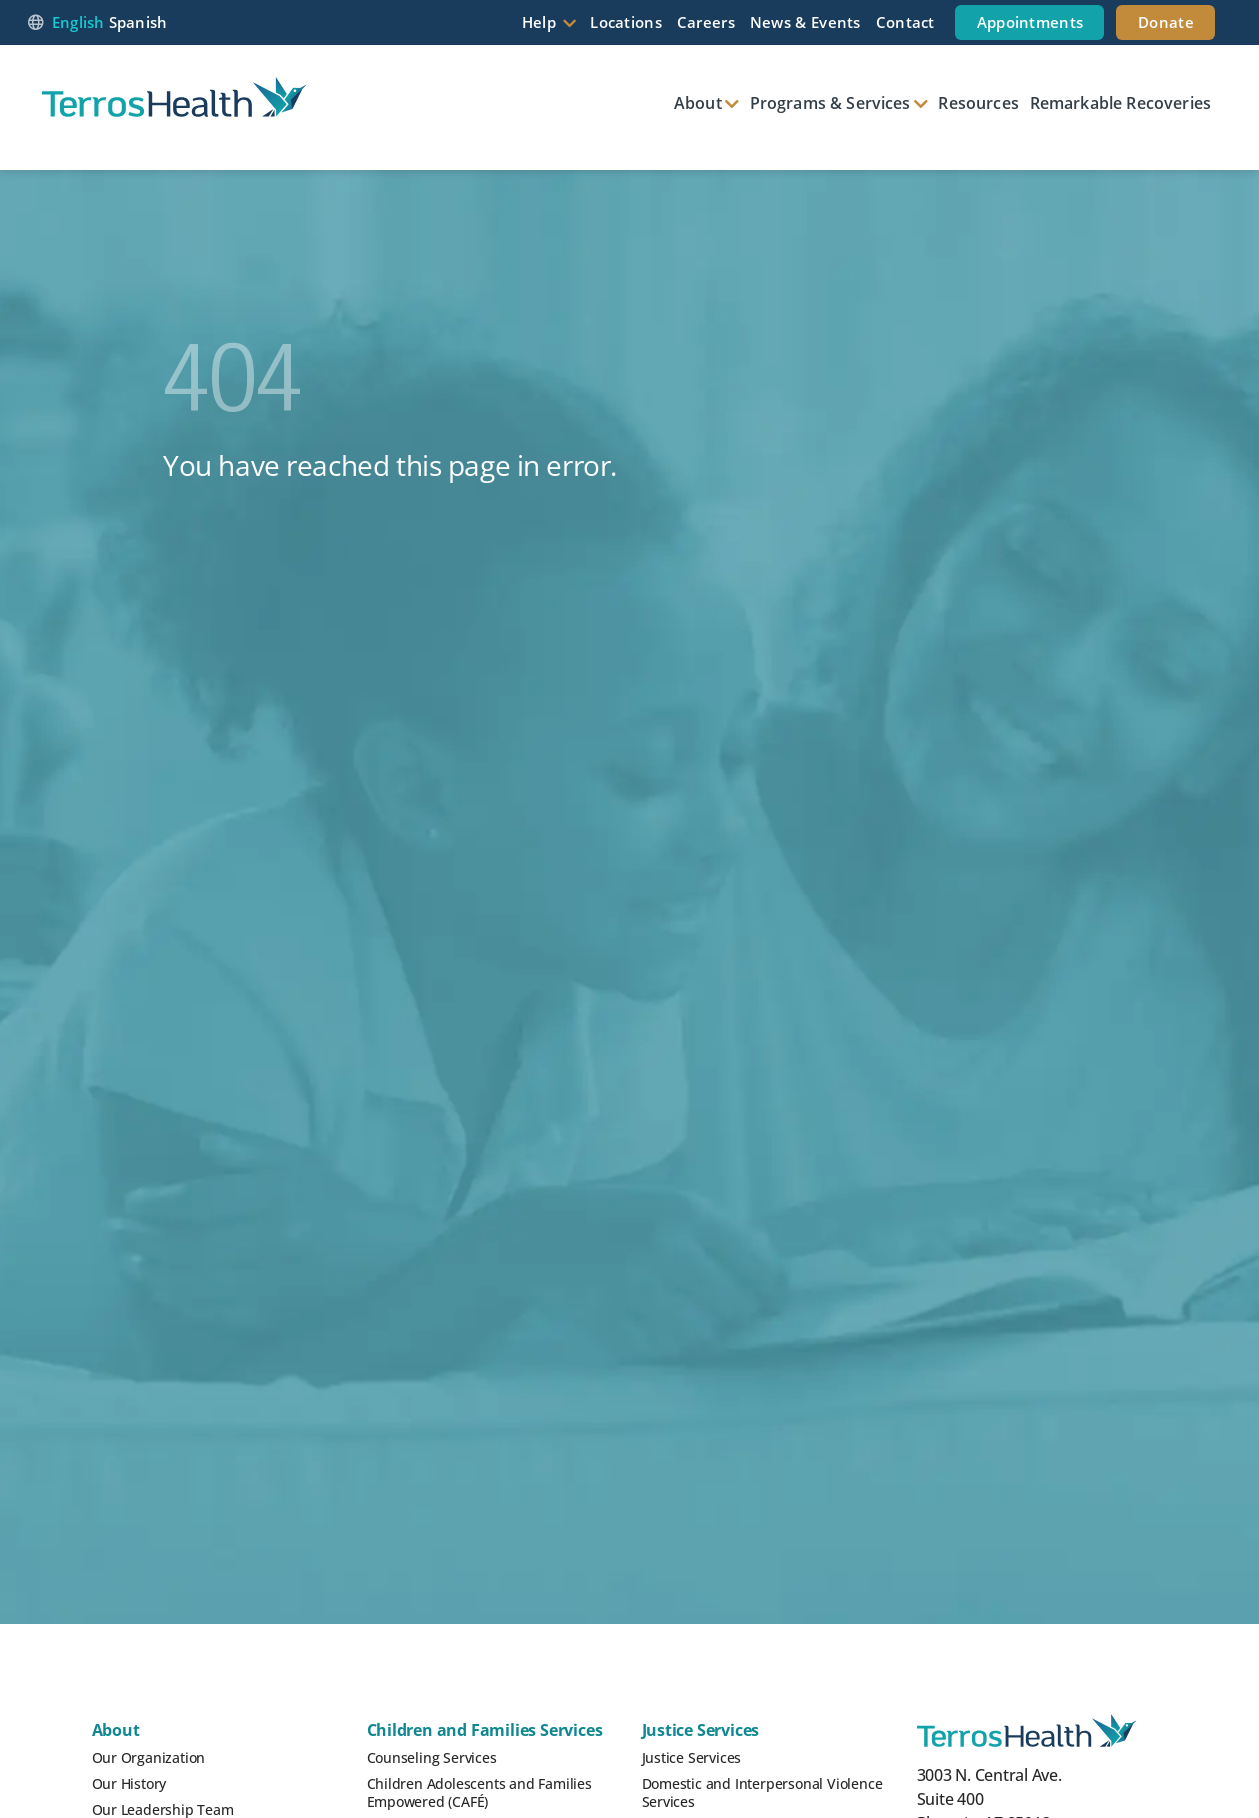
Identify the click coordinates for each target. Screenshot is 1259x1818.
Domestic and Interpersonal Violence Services (762, 1792)
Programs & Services (830, 103)
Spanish (138, 22)
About (698, 103)
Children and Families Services (485, 1730)
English (78, 22)
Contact (905, 22)
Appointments (1030, 22)
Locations (626, 22)
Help (539, 22)
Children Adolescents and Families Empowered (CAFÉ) (479, 1792)
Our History (129, 1783)
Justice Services (701, 1730)
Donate (1166, 22)
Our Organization (149, 1757)
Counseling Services (432, 1757)
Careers (706, 22)
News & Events (805, 22)
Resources (978, 103)
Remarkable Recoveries (1120, 103)
